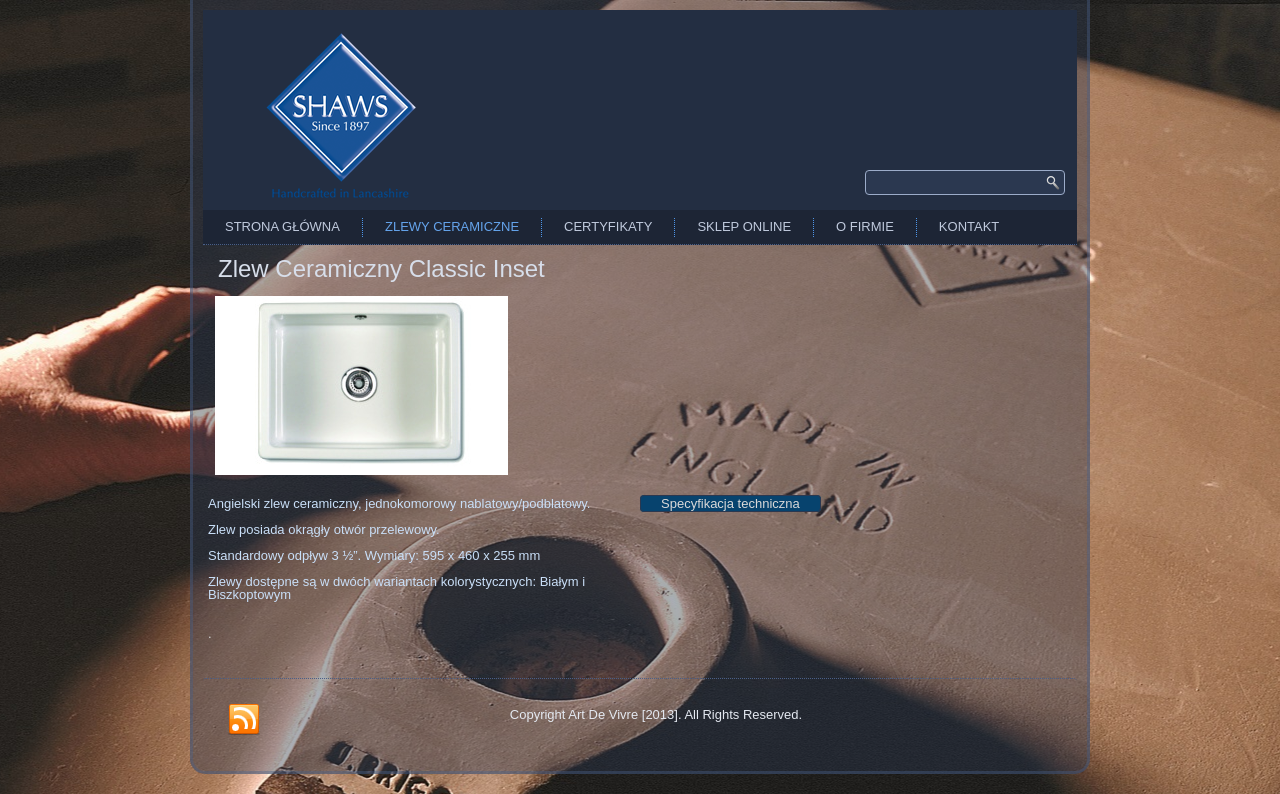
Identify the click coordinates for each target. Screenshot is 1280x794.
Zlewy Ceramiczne (452, 226)
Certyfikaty (608, 226)
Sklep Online (744, 226)
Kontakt (969, 226)
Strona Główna (282, 226)
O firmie (865, 226)
